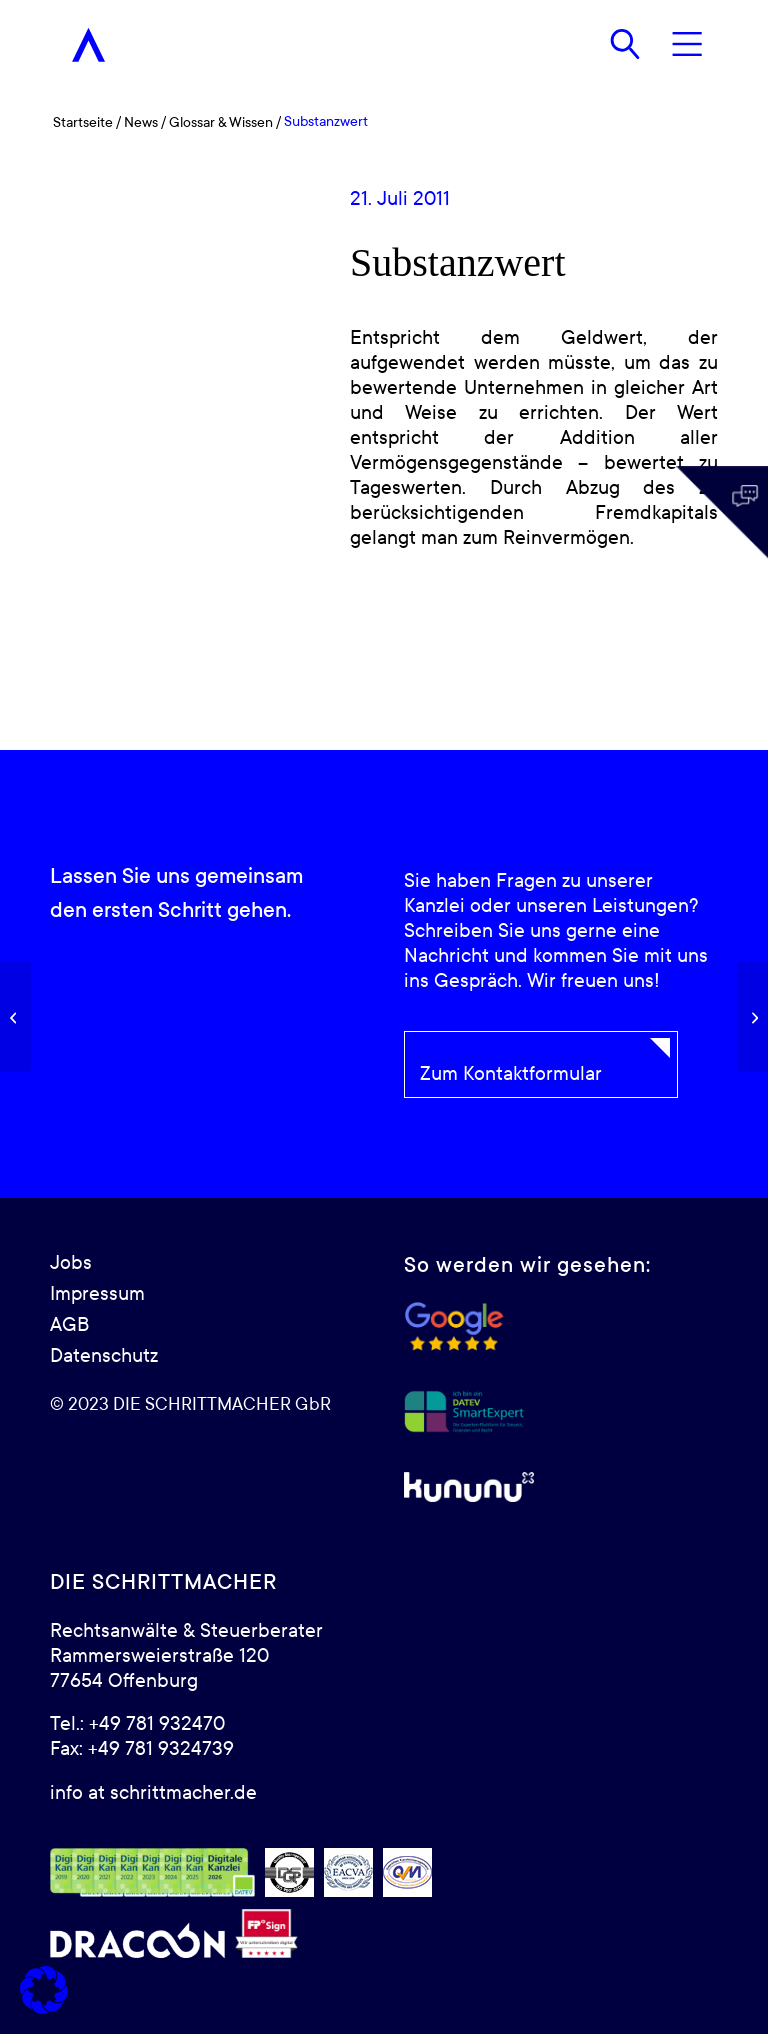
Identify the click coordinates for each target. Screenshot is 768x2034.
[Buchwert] (15, 1017)
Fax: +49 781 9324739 (142, 1749)
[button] (44, 1990)
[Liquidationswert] (752, 1017)
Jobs (71, 1263)
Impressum (97, 1294)
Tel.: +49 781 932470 (137, 1724)
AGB (69, 1325)
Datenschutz (104, 1356)
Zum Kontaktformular (511, 1074)
